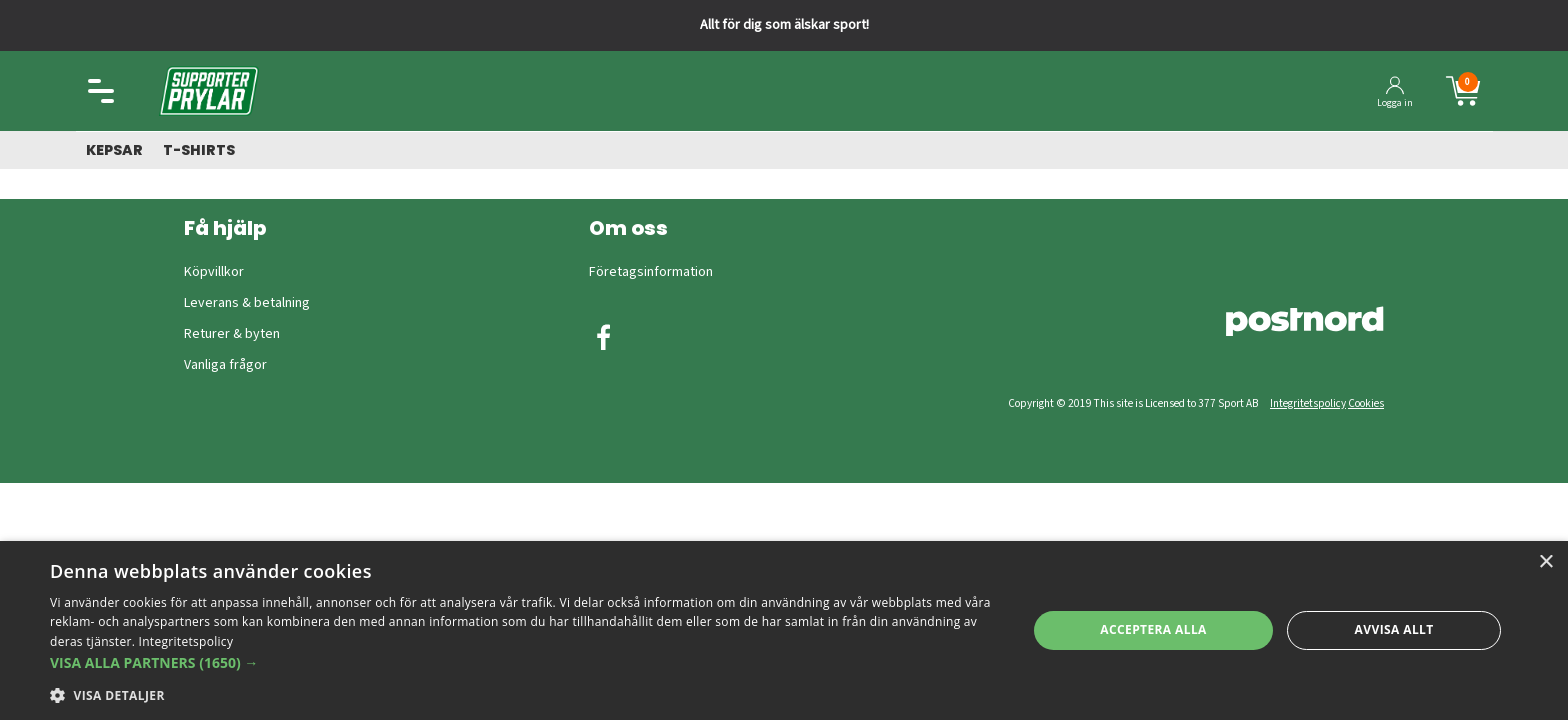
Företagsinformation (651, 272)
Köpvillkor (214, 272)
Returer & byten (232, 334)
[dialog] (784, 630)
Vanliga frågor (225, 365)
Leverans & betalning (247, 303)
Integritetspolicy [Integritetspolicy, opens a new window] (186, 641)
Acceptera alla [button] (1153, 629)
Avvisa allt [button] (1394, 629)
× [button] (1545, 562)
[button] (524, 662)
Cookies (1366, 403)
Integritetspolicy (1308, 403)
